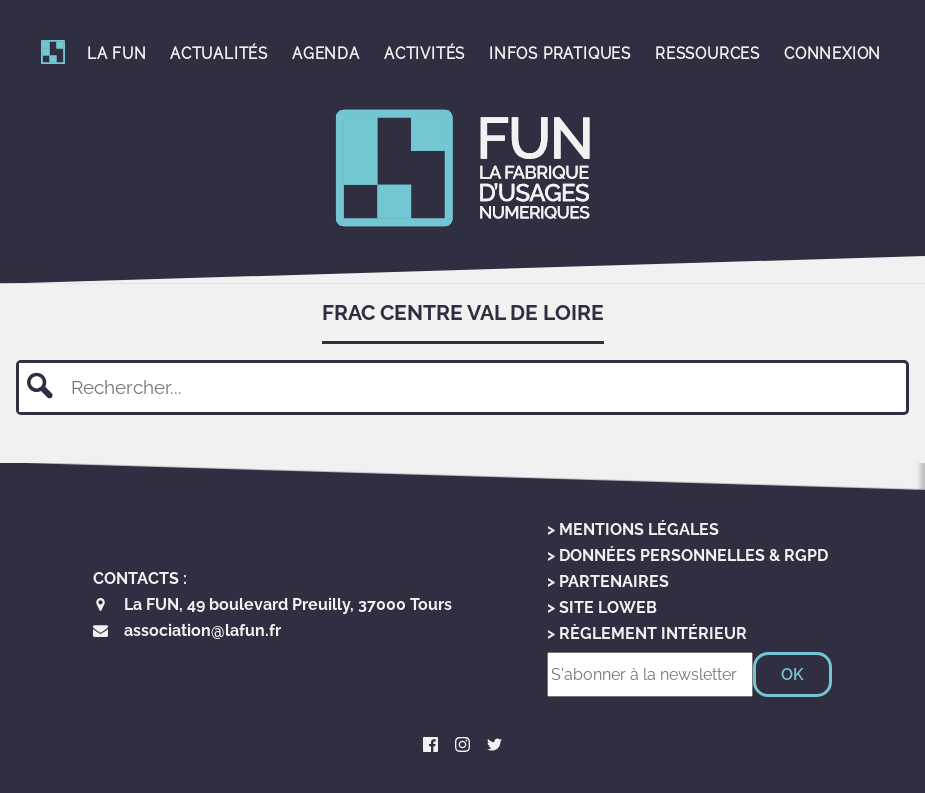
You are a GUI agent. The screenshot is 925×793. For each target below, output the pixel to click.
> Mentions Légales (633, 529)
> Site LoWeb (602, 607)
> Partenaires (608, 581)
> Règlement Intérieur (647, 633)
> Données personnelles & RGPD (687, 555)
